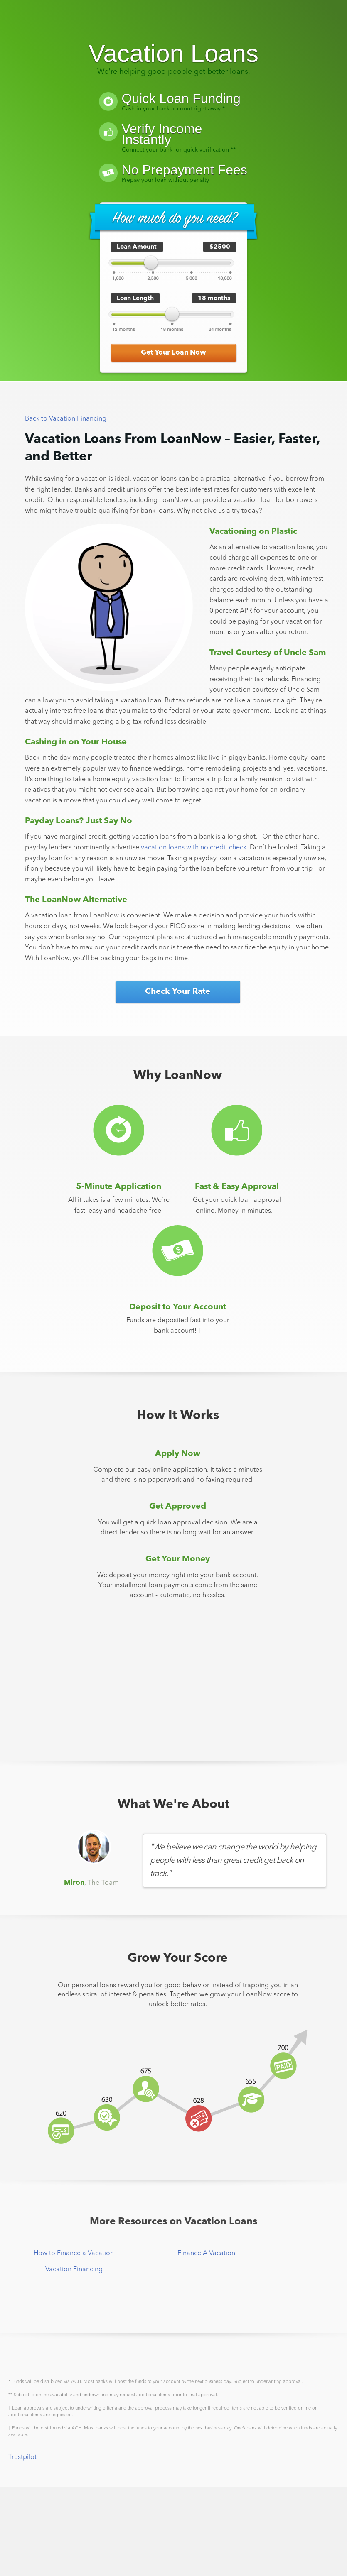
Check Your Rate (177, 992)
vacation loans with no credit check (193, 847)
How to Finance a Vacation (74, 2253)
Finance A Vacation (206, 2253)
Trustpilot (22, 2457)
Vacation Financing (74, 2269)
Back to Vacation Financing (65, 419)
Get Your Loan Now (173, 352)
